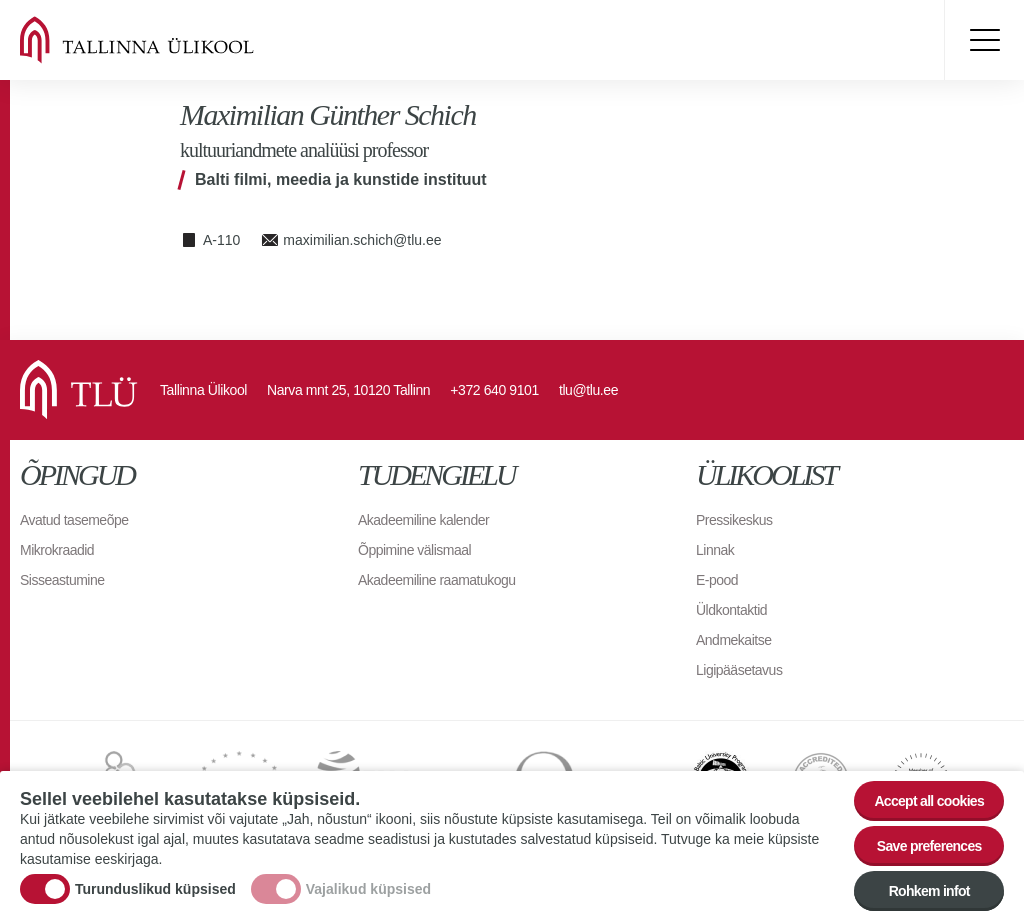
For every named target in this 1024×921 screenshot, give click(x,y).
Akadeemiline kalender (423, 520)
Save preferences (929, 848)
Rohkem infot (929, 893)
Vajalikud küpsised (368, 891)
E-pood (717, 580)
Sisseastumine (62, 580)
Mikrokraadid (57, 550)
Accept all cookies (929, 803)
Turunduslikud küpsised (155, 891)
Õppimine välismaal (414, 550)
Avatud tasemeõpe (74, 520)
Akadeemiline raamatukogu (437, 580)
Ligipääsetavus (739, 670)
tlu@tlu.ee (588, 390)
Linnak (715, 550)
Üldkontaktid (731, 610)
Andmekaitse (733, 640)
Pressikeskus (734, 520)
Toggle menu (984, 40)
